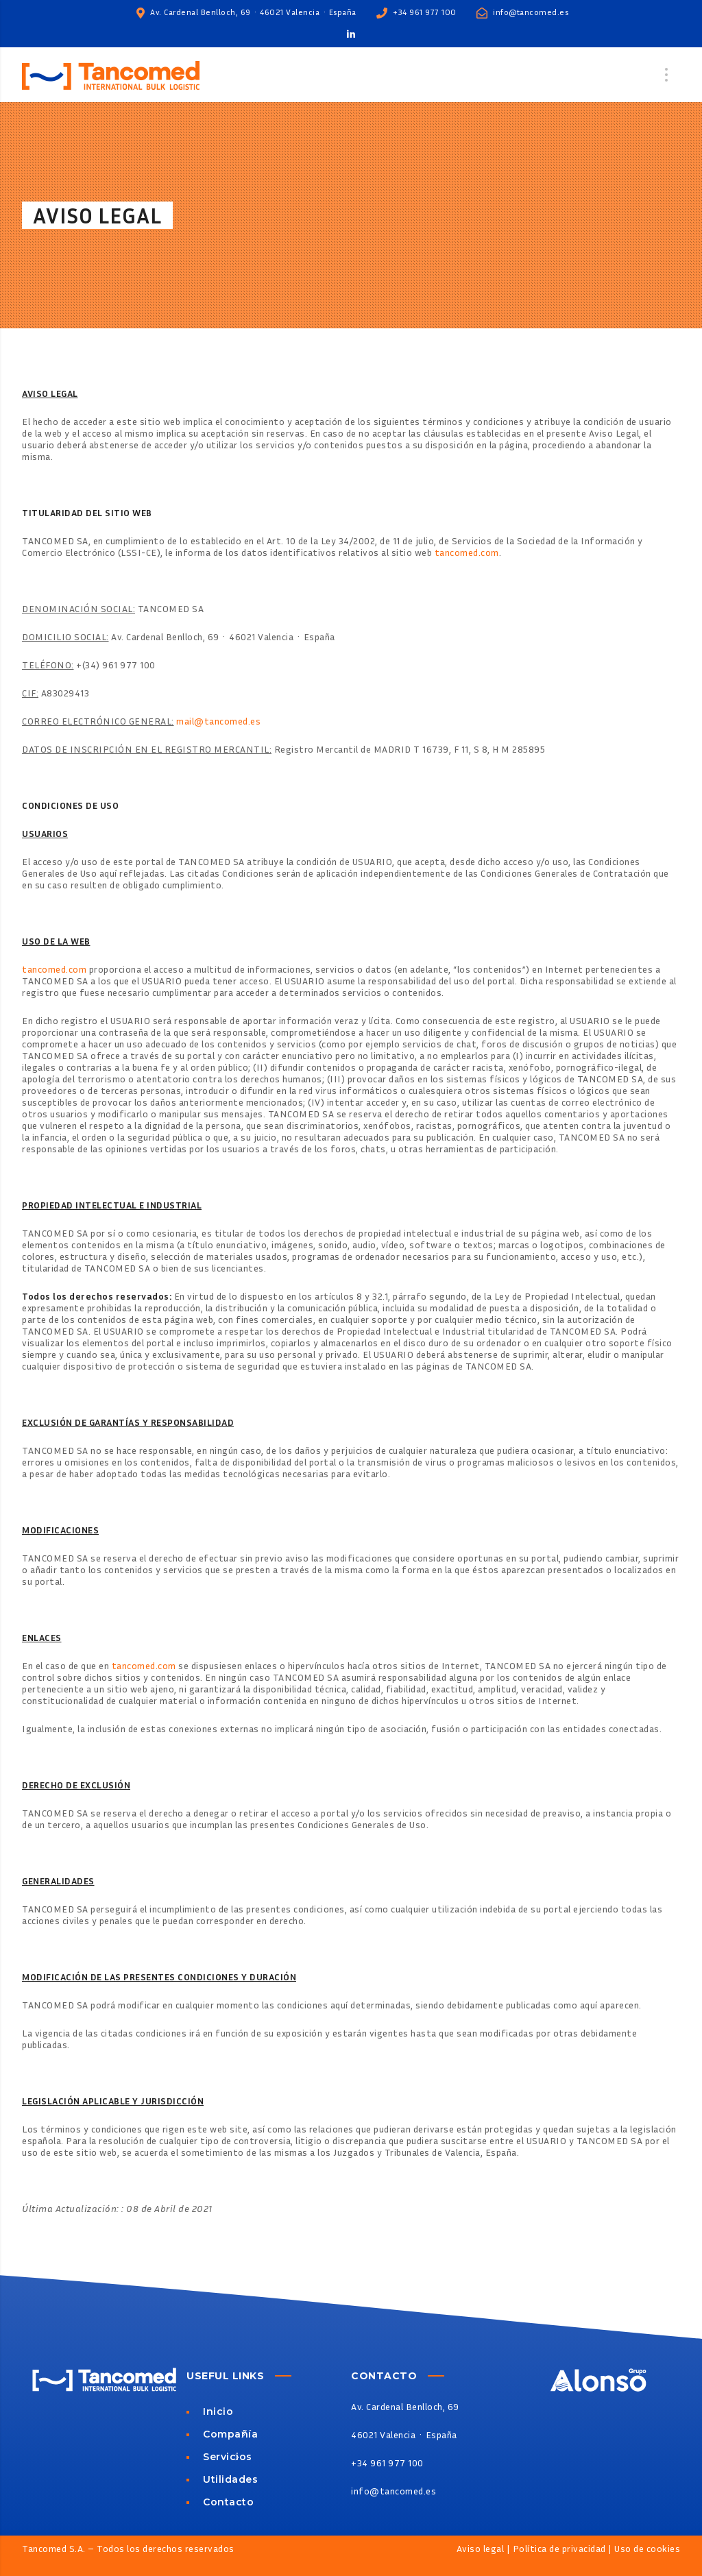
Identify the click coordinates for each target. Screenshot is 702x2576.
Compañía (230, 2434)
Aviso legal (481, 2548)
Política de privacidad (559, 2548)
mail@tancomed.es (218, 721)
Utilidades (230, 2479)
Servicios (227, 2457)
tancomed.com (467, 552)
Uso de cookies (647, 2548)
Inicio (218, 2411)
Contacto (228, 2502)
